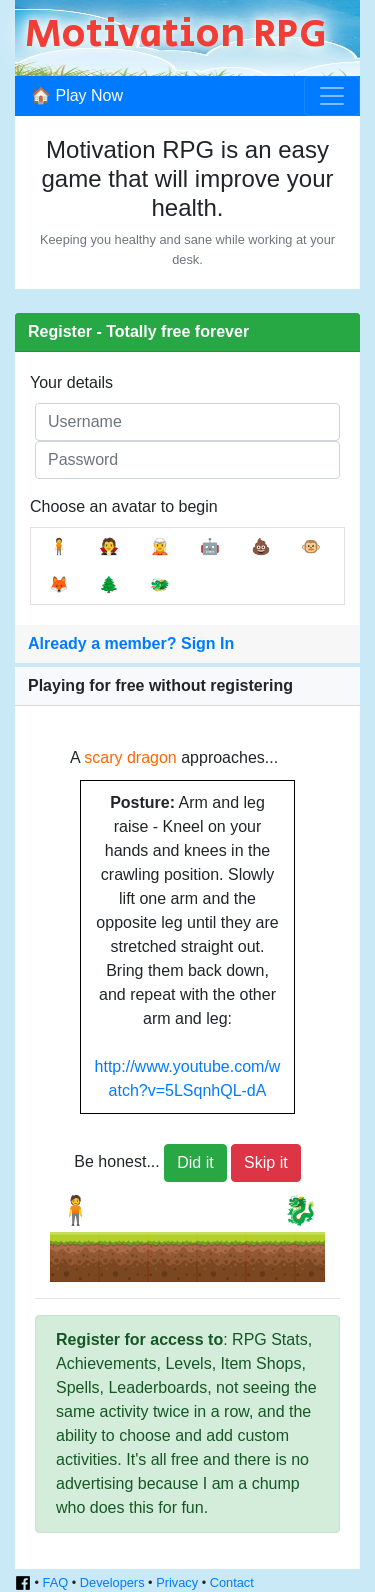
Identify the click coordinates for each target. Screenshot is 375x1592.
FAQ (56, 1582)
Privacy (177, 1582)
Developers (112, 1582)
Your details (71, 382)
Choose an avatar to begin (124, 506)
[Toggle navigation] (332, 96)
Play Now (89, 95)
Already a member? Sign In (131, 643)
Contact (232, 1582)
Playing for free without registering (160, 685)
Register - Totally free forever (138, 331)
